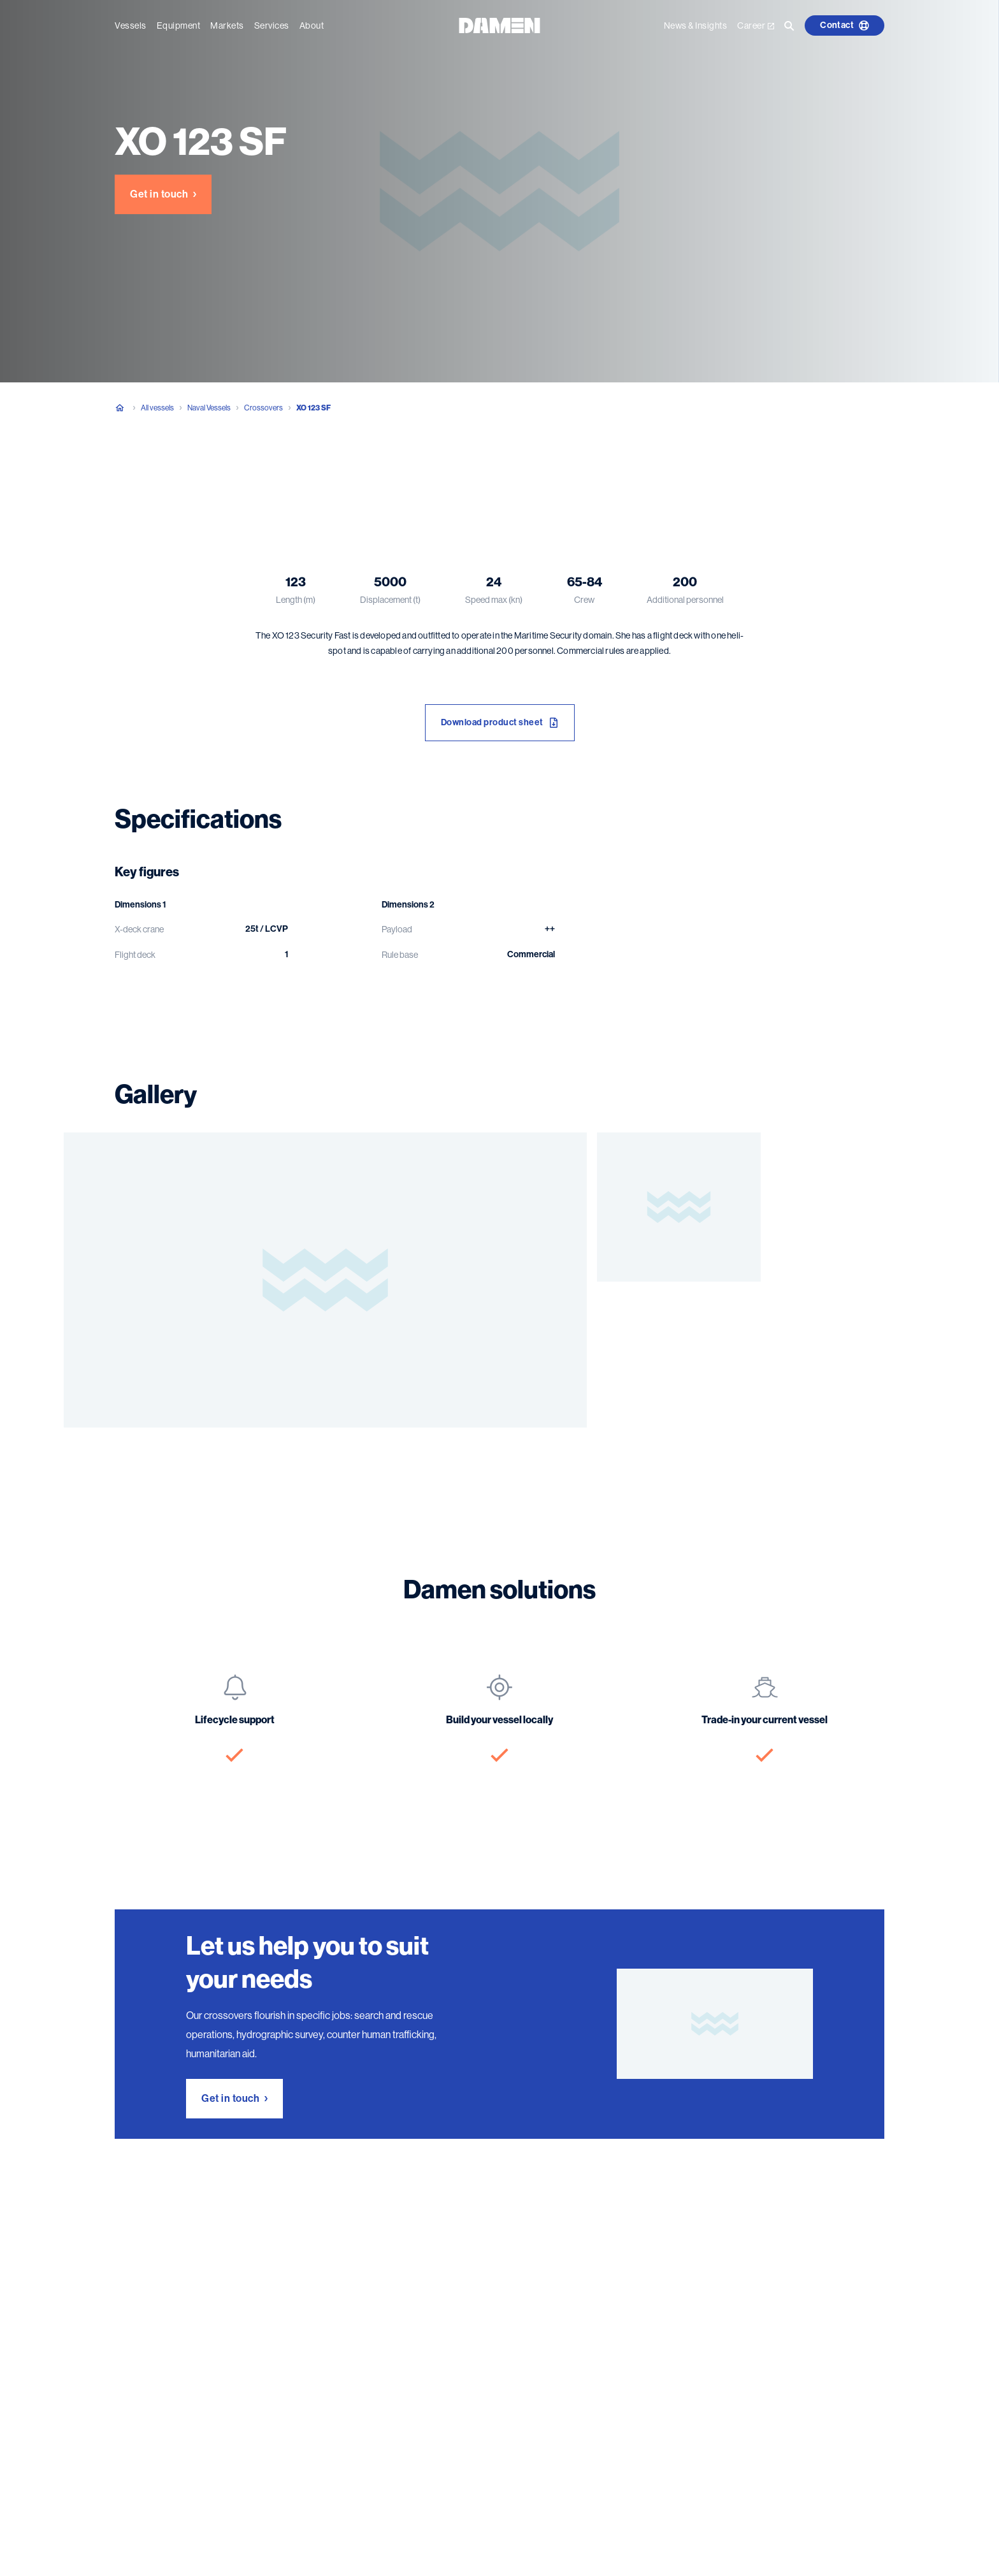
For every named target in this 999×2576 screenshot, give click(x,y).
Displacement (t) (390, 600)
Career (755, 25)
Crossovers (263, 407)
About (311, 25)
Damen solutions (341, 471)
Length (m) (295, 600)
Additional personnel (685, 600)
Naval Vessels (209, 407)
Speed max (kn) (493, 600)
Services (271, 25)
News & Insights (696, 25)
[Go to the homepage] (499, 24)
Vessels (131, 25)
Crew (584, 600)
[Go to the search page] (789, 25)
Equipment (179, 25)
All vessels (157, 407)
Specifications (196, 471)
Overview (121, 471)
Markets (227, 25)
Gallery (266, 471)
